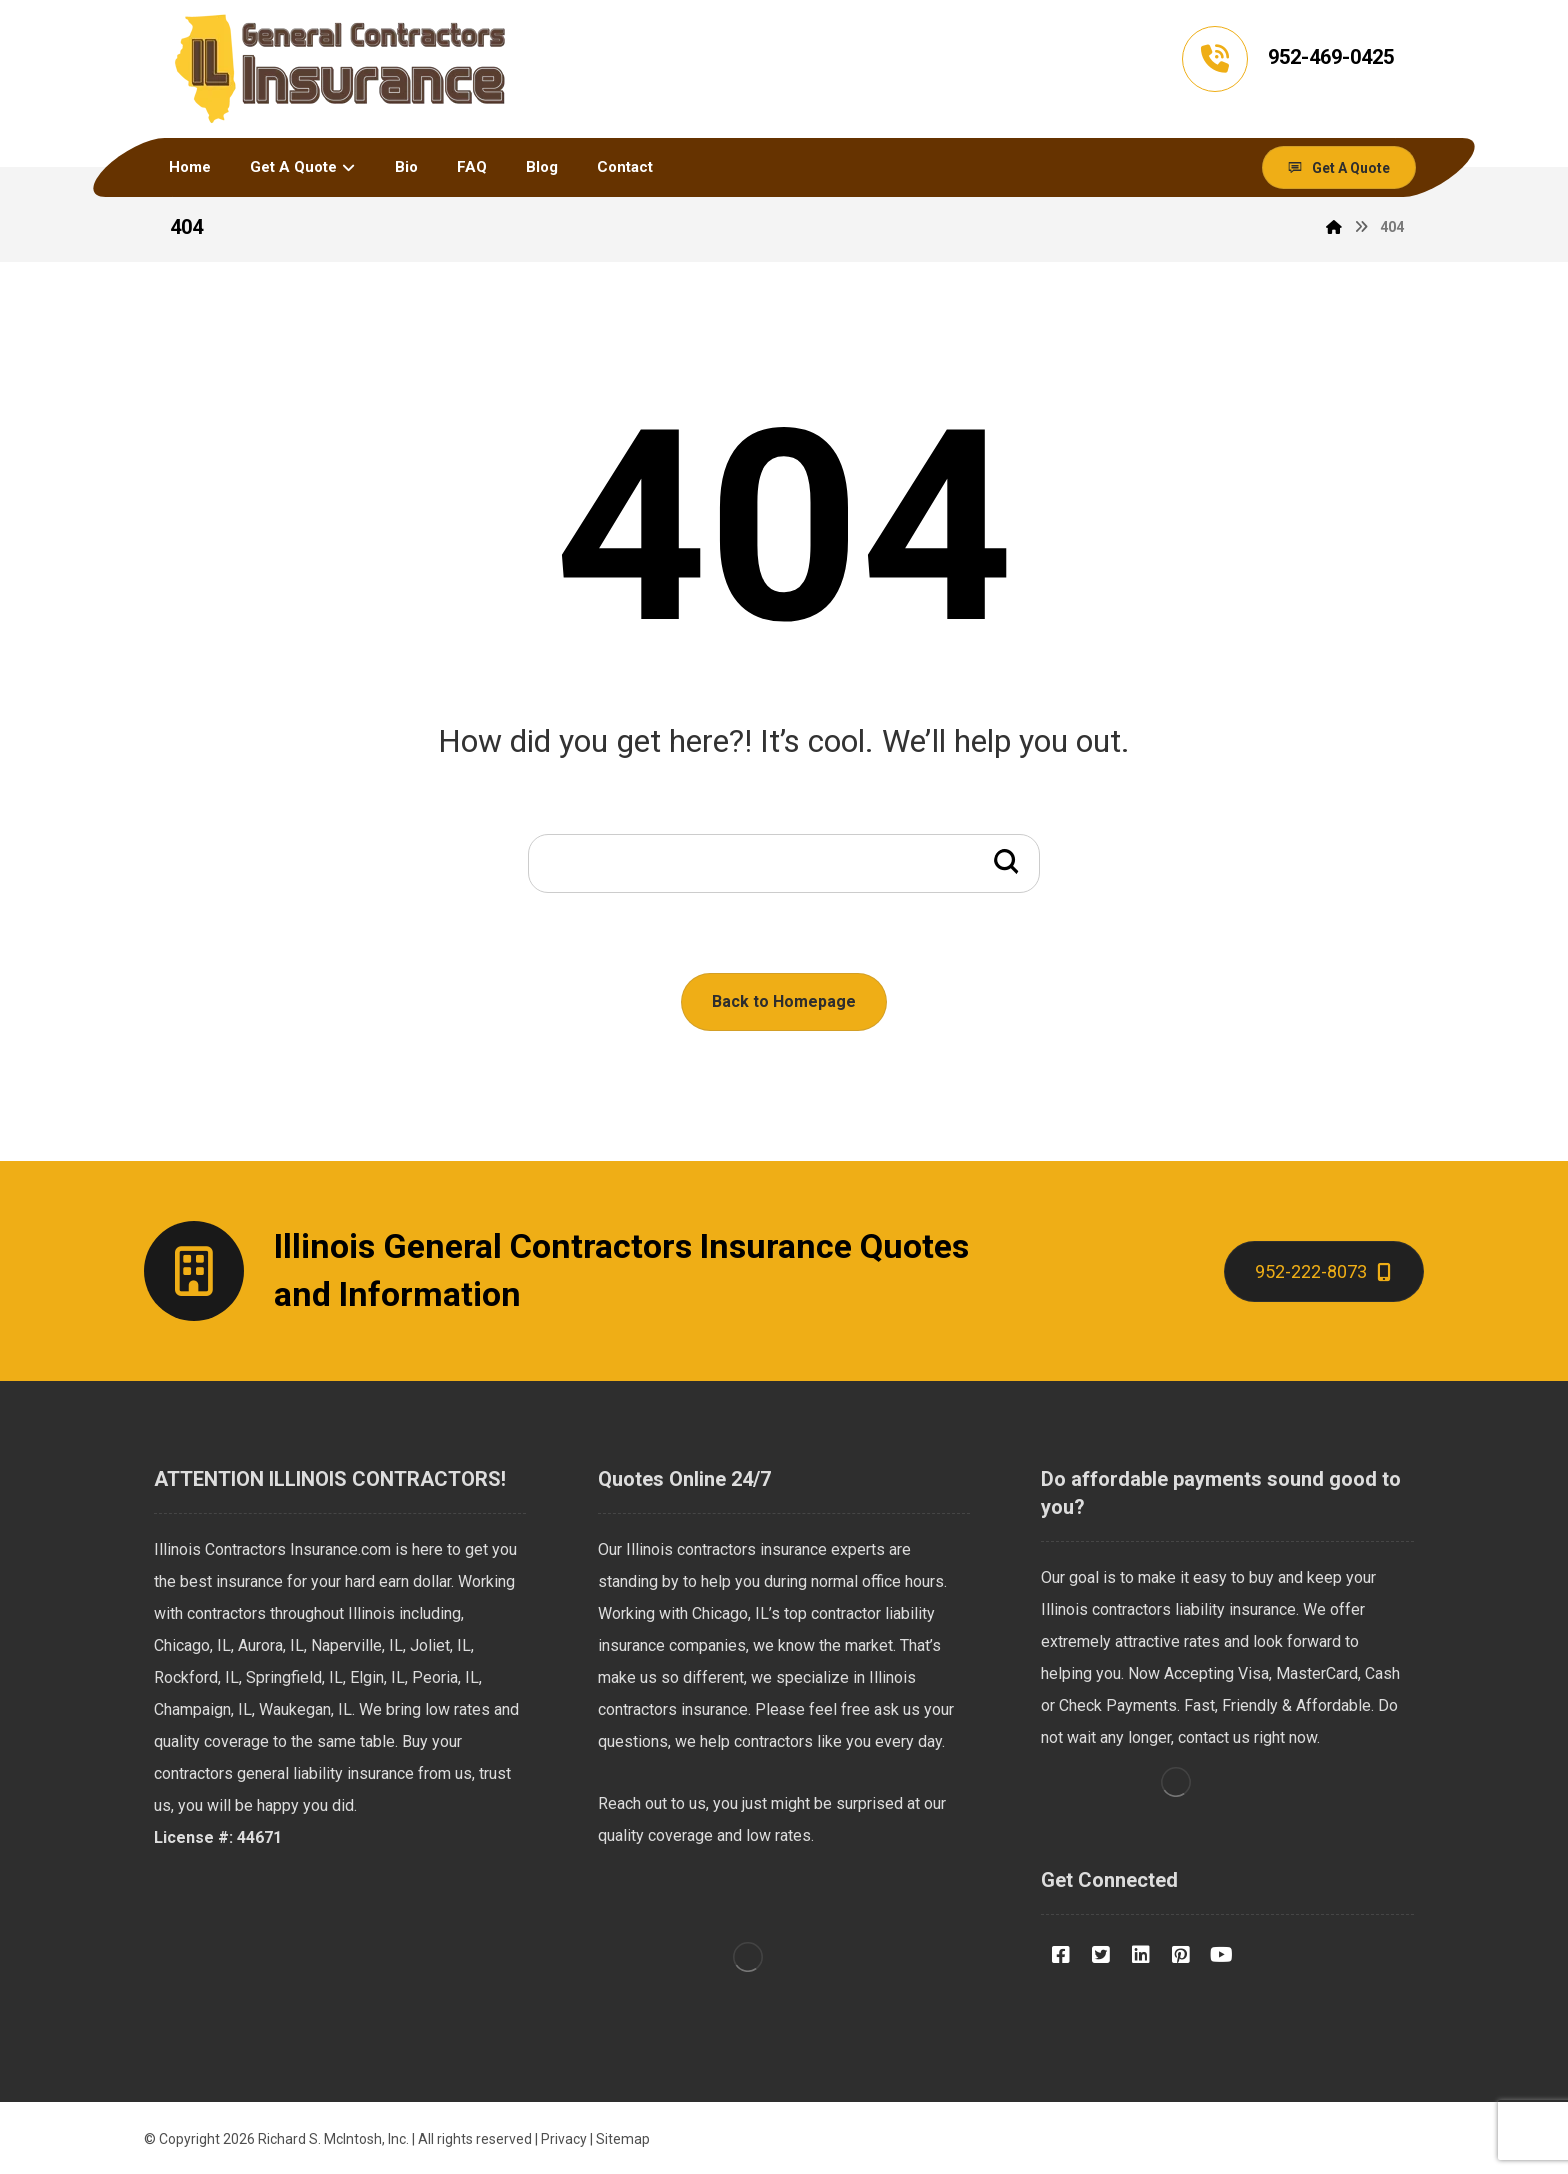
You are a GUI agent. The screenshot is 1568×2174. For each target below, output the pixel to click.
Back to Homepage (784, 1001)
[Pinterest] (1181, 1955)
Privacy (564, 2139)
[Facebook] (1061, 1955)
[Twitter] (1101, 1955)
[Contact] (1324, 1271)
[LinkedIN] (1141, 1955)
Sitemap (623, 2139)
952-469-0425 (1331, 57)
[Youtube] (1221, 1955)
